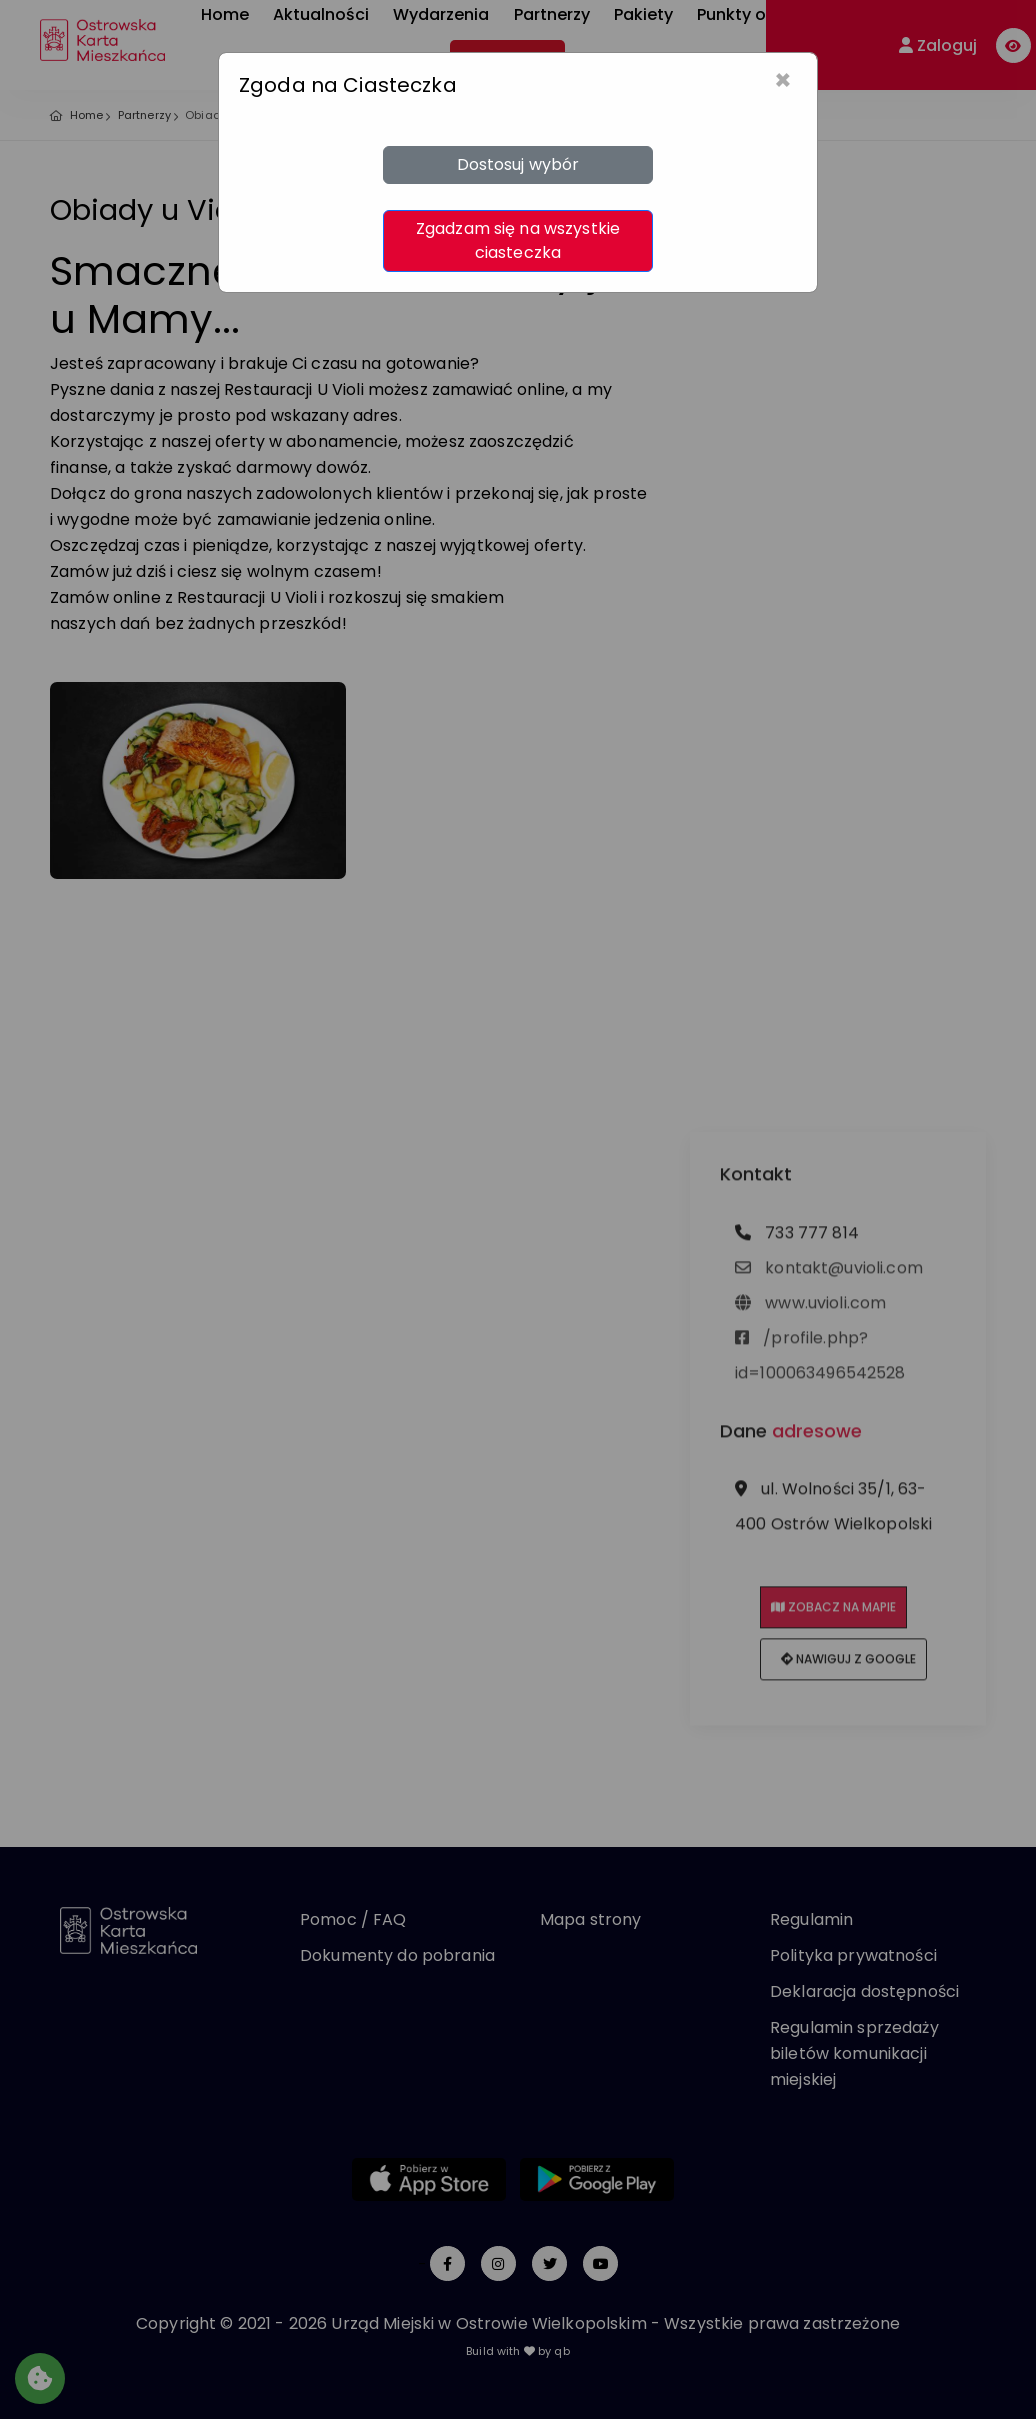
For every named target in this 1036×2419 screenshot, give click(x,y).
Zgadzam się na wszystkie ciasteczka (518, 240)
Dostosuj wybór (518, 164)
